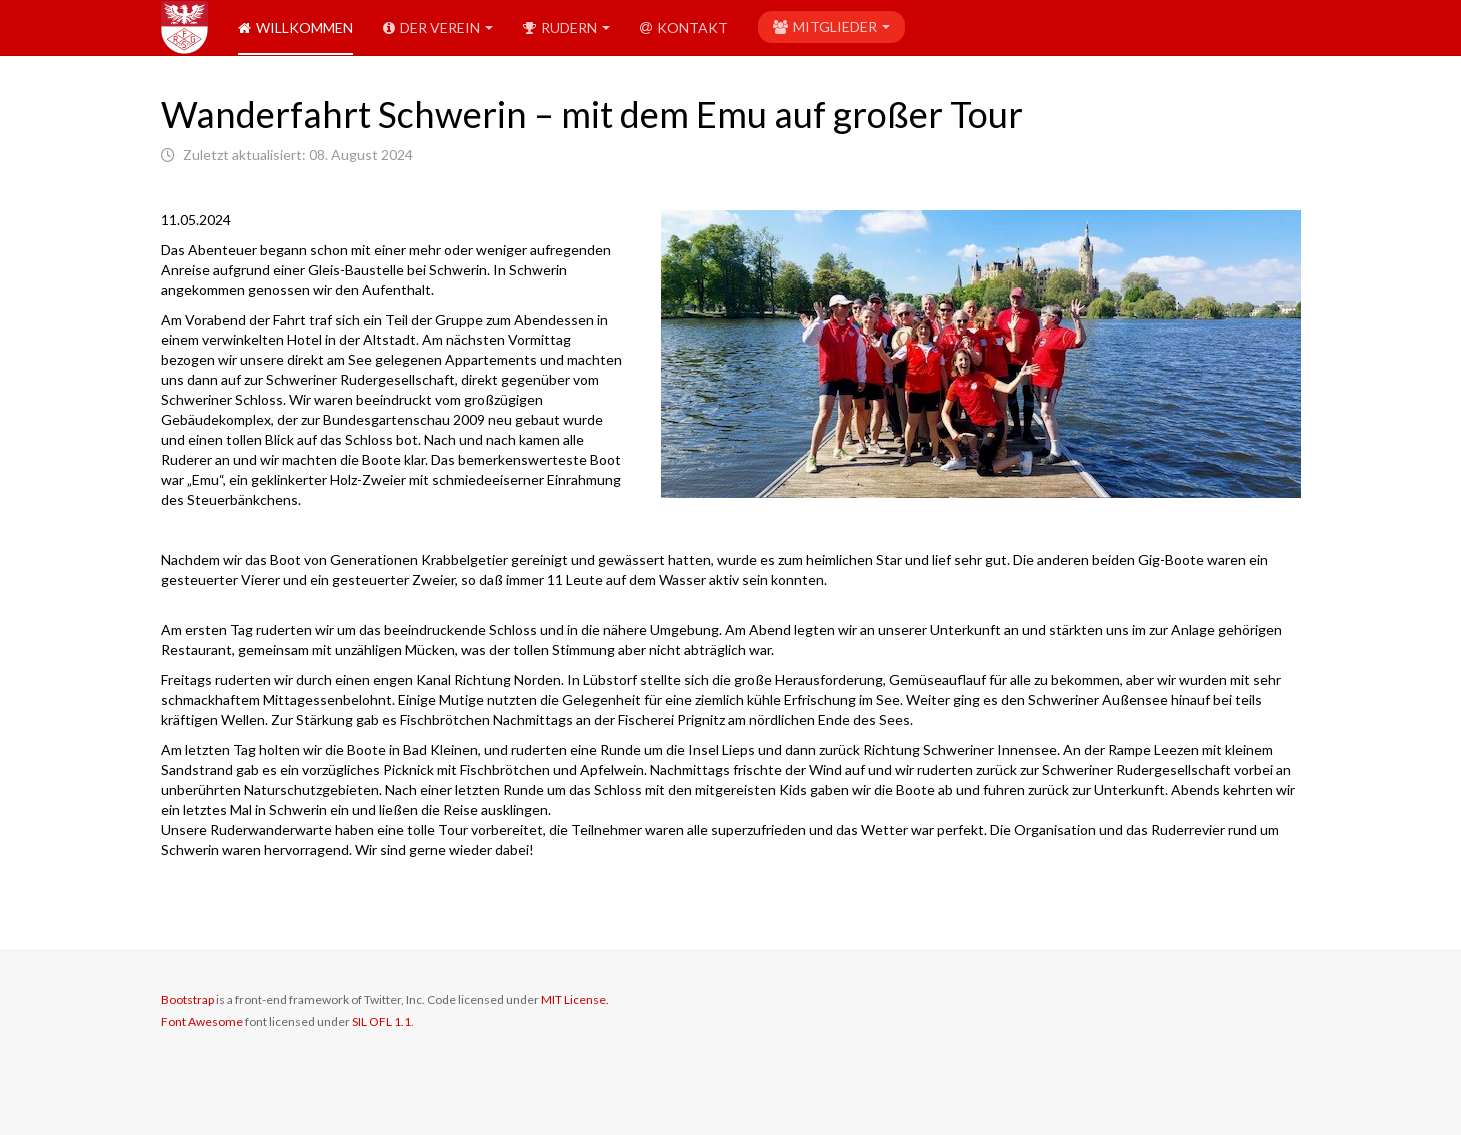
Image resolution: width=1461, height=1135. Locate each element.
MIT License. (575, 999)
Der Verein (438, 27)
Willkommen (295, 27)
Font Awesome (202, 1021)
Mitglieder (831, 26)
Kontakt (684, 27)
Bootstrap (187, 999)
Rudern (566, 27)
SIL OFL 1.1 (381, 1021)
